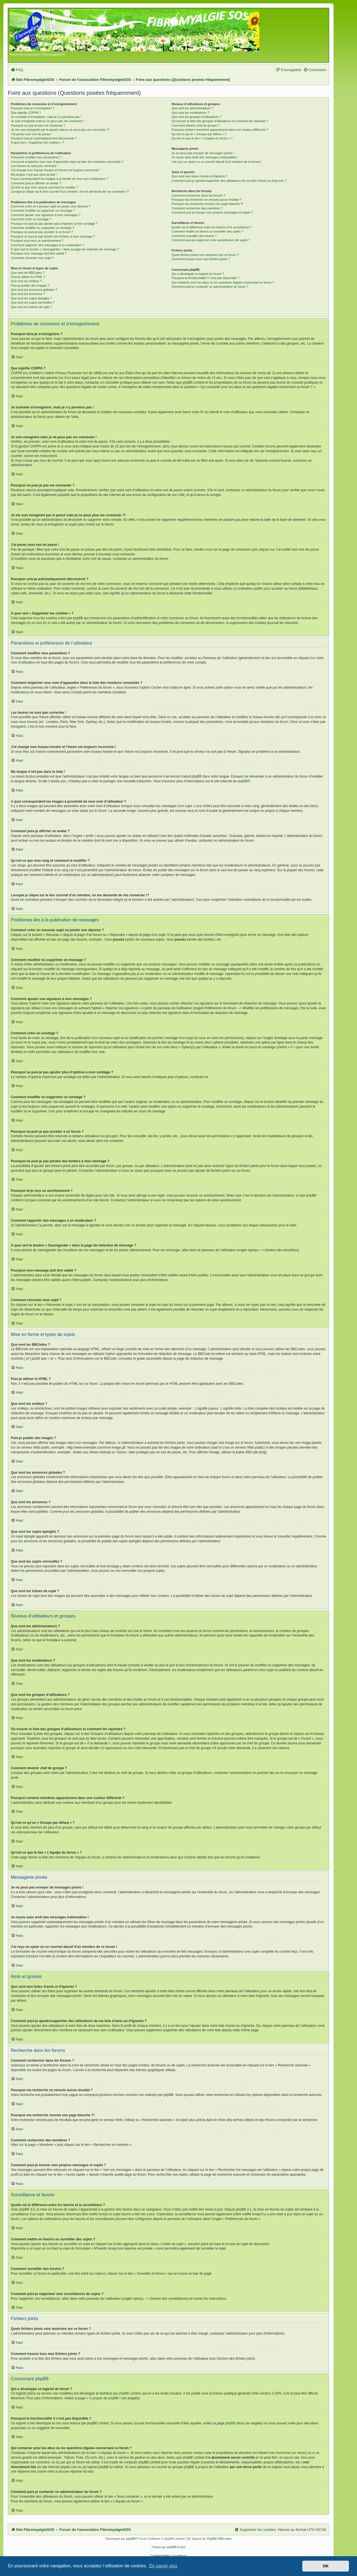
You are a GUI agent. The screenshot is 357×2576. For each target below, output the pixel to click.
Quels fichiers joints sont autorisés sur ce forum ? (205, 254)
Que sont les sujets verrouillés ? (32, 302)
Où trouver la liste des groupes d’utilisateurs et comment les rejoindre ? (220, 121)
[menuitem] (17, 70)
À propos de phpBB (103, 2398)
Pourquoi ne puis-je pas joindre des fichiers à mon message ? (53, 236)
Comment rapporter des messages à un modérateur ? (47, 245)
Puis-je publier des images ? (30, 285)
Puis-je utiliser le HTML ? (28, 277)
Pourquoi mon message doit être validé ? (39, 253)
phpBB (242, 781)
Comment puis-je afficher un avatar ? (36, 183)
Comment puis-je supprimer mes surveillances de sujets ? (211, 240)
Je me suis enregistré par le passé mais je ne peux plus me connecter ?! (60, 129)
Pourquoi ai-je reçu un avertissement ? (37, 240)
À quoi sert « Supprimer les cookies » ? (37, 142)
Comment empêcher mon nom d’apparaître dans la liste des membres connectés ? (67, 161)
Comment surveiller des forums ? (194, 236)
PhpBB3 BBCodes (218, 2538)
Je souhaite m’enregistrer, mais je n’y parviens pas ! (46, 116)
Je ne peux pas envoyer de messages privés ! (203, 153)
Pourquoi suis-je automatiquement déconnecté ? (44, 138)
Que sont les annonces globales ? (34, 289)
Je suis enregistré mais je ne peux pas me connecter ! (47, 121)
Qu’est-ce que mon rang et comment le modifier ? (44, 187)
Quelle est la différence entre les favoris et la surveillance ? (212, 227)
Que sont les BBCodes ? (27, 272)
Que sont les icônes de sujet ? (31, 307)
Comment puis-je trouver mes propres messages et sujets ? (212, 212)
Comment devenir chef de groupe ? (195, 125)
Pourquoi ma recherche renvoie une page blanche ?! (207, 203)
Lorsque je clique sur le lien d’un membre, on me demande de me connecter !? (70, 191)
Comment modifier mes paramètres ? (36, 157)
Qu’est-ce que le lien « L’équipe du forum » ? (202, 138)
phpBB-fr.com (176, 2547)
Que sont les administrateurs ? (192, 108)
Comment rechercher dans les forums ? (198, 195)
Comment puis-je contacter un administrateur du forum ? (210, 286)
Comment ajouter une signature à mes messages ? (45, 215)
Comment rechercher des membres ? (197, 208)
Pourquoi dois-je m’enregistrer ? (32, 108)
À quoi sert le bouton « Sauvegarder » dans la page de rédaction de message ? (65, 249)
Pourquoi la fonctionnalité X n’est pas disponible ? (205, 278)
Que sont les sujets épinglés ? (31, 298)
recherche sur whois (290, 2453)
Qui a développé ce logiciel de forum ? (198, 273)
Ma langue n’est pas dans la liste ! (34, 174)
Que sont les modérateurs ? (190, 112)
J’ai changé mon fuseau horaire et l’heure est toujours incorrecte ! (55, 170)
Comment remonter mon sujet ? (32, 258)
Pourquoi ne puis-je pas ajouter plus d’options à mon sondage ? (54, 223)
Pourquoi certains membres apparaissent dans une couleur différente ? (220, 129)
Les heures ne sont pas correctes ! (34, 166)
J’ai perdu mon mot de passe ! (31, 134)
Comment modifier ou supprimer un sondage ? (42, 227)
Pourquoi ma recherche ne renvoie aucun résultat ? (206, 199)
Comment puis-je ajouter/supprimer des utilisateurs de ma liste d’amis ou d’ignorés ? (229, 180)
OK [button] (326, 2566)
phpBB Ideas (234, 2423)
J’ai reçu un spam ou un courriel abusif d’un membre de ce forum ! (217, 161)
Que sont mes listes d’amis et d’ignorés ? (200, 176)
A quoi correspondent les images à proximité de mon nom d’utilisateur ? (59, 178)
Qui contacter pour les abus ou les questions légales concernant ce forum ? (223, 282)
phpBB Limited (130, 2393)
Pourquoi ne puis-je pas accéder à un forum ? (42, 232)
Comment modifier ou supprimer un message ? (43, 210)
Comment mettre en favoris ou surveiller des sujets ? (207, 231)
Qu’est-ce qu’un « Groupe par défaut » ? (199, 134)
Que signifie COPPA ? (26, 112)
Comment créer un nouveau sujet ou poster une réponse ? (50, 206)
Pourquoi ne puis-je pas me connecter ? (38, 125)
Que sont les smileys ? (26, 281)
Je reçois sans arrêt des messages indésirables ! (205, 157)
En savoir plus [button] (163, 2565)
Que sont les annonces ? (28, 294)
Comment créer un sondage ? (31, 219)
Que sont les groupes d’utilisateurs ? (196, 116)
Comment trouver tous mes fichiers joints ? (201, 259)
